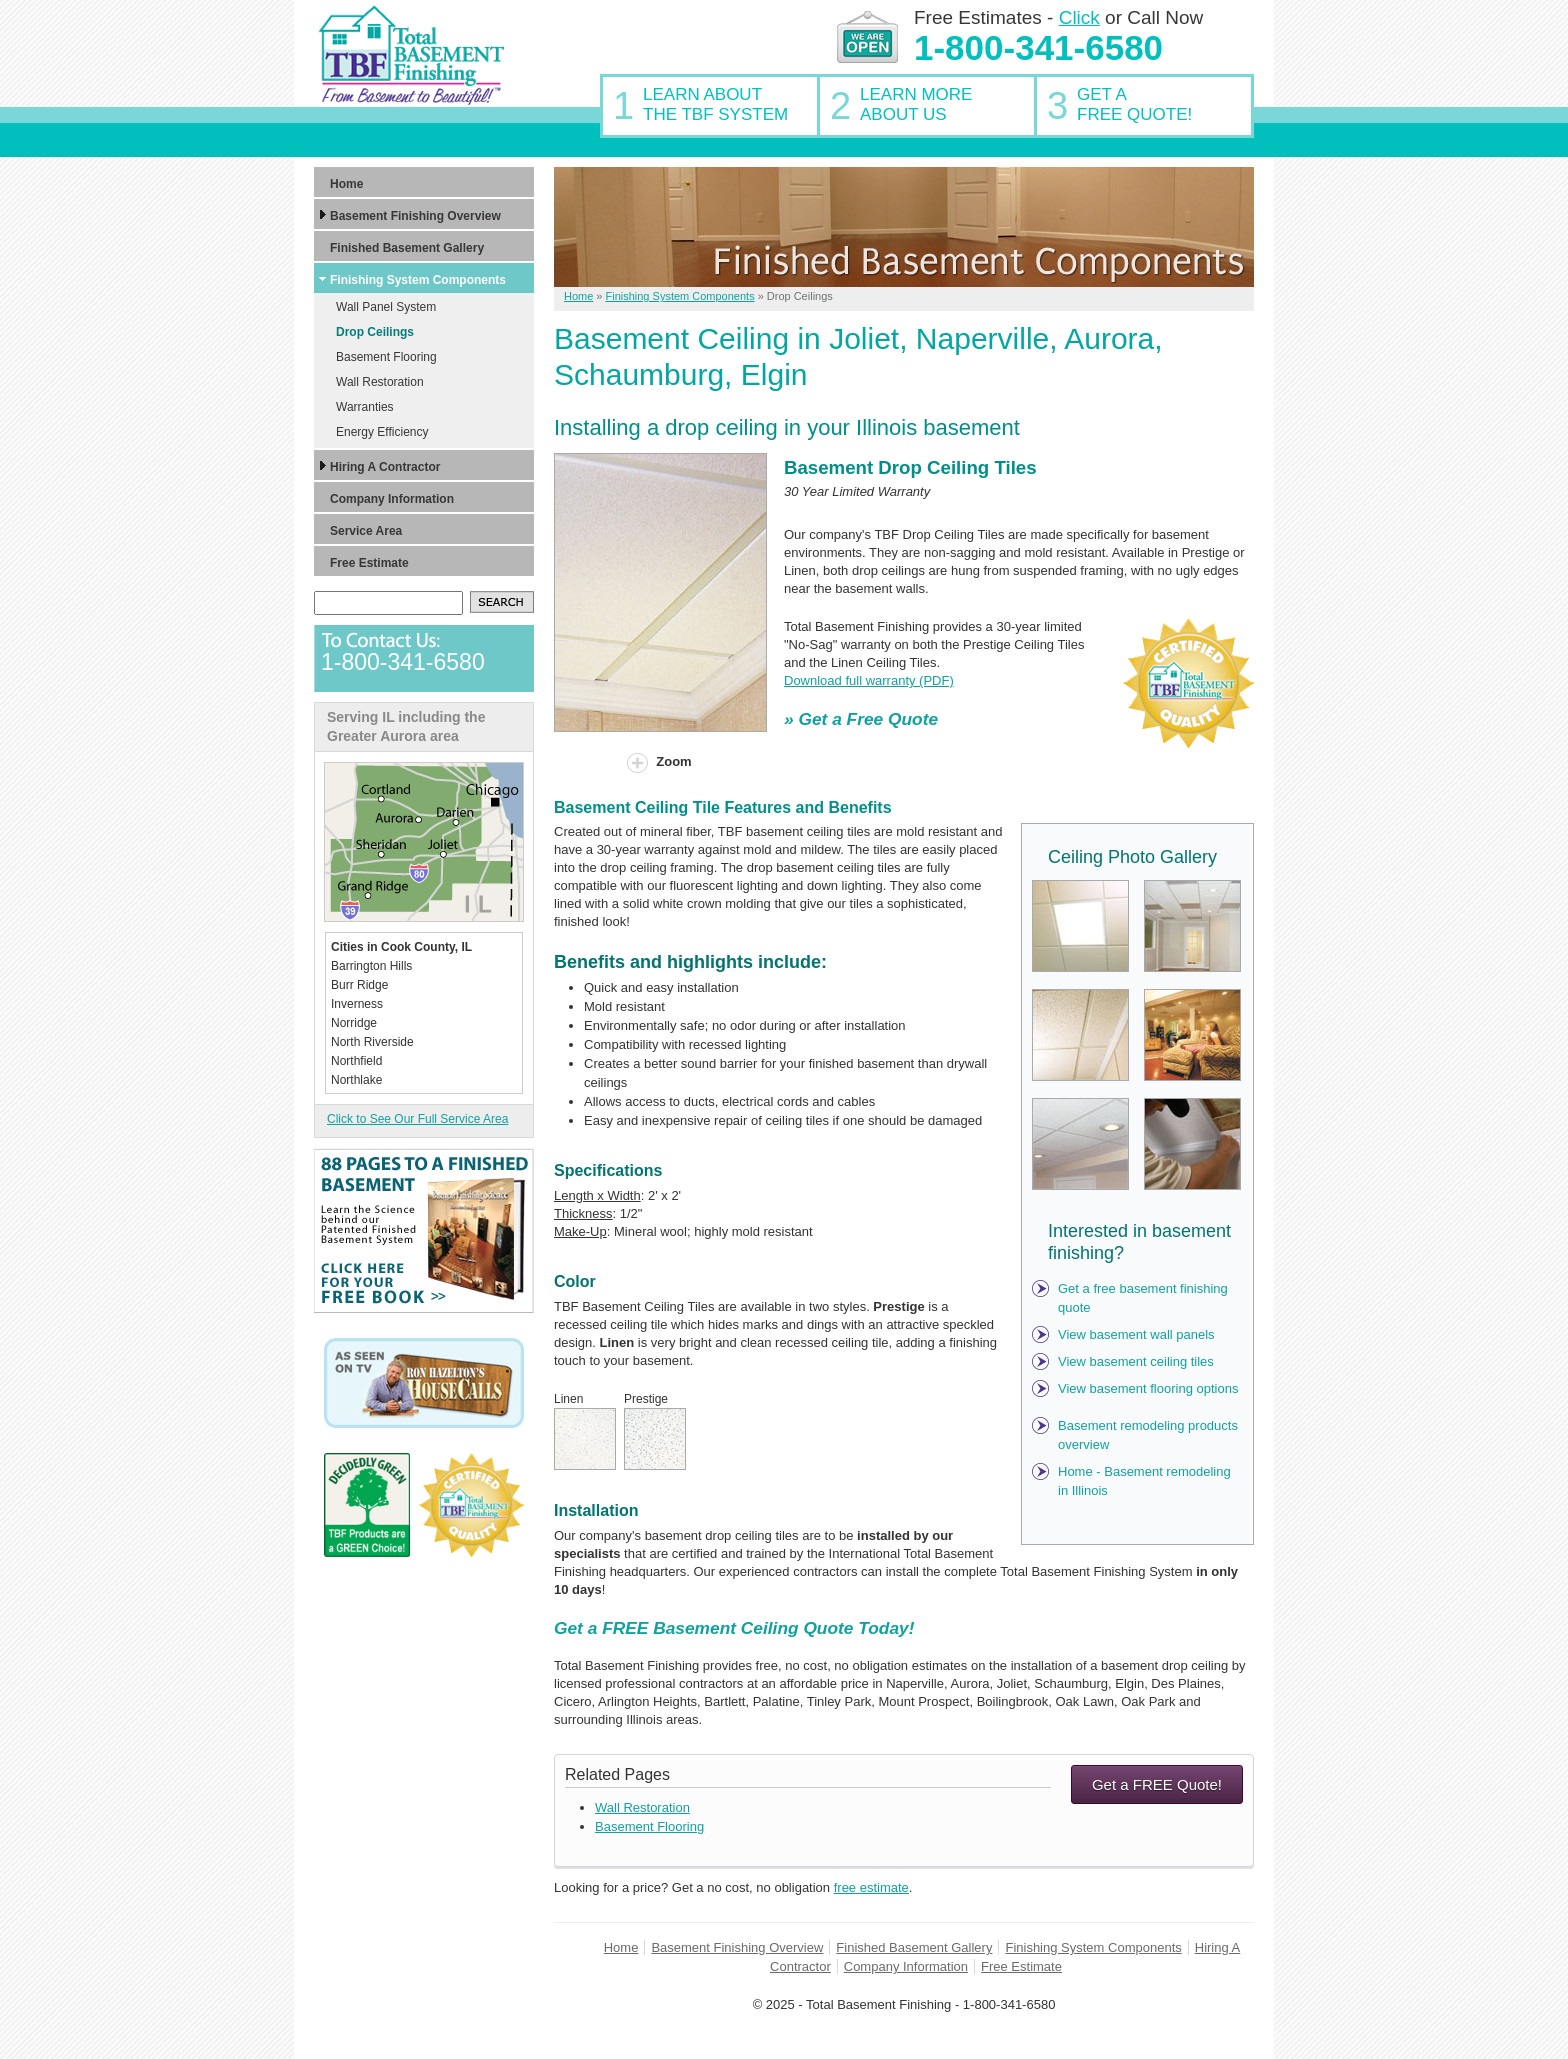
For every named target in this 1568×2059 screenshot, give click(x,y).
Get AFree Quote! (1134, 104)
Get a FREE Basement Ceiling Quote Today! (734, 1628)
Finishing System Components (1093, 1947)
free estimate (871, 1887)
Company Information (906, 1966)
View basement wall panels (1136, 1334)
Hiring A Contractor (385, 467)
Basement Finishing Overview (737, 1947)
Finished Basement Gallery (914, 1947)
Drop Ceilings (375, 332)
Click (1079, 17)
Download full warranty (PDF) (869, 680)
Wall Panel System (386, 307)
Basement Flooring (649, 1826)
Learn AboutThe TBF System (715, 104)
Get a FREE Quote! (1157, 1784)
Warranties (365, 407)
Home (621, 1947)
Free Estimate (1021, 1966)
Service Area (366, 531)
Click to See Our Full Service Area (417, 1119)
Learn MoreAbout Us (916, 104)
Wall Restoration (642, 1807)
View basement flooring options (1148, 1388)
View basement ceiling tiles (1136, 1361)
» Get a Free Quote (861, 719)
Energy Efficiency (382, 432)
